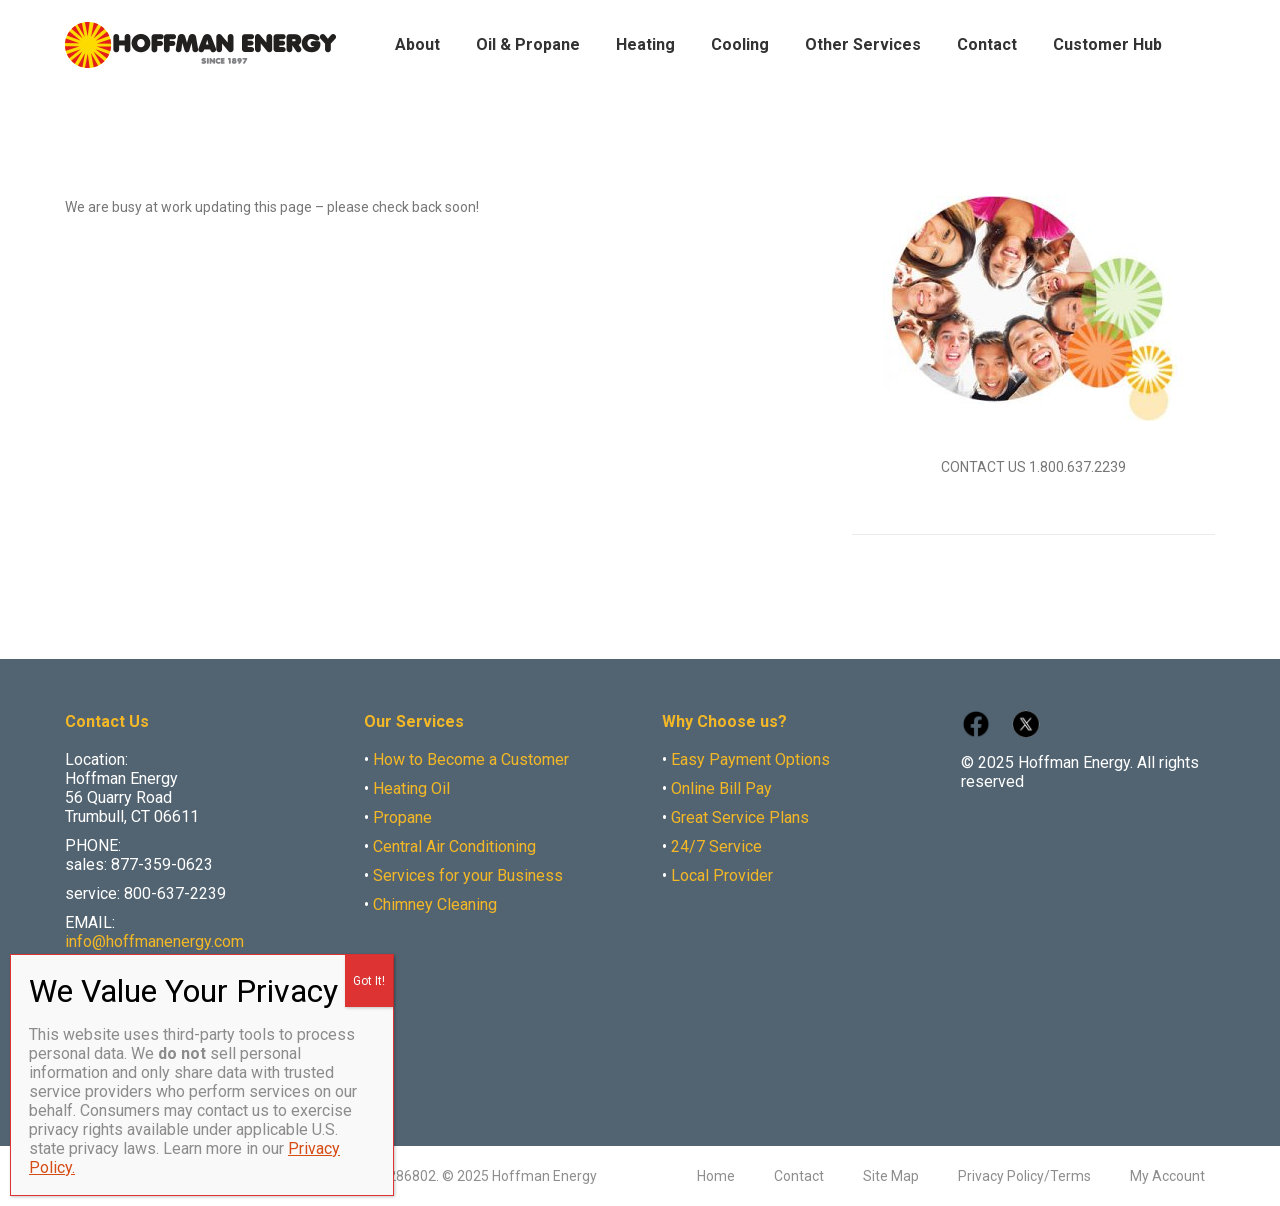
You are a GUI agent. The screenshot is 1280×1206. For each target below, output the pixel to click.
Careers (1193, 18)
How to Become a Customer (471, 759)
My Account (1034, 18)
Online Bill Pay (721, 788)
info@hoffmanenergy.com (154, 941)
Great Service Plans (740, 817)
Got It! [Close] (369, 981)
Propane (402, 817)
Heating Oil (411, 788)
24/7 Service (716, 846)
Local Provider (722, 875)
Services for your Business (468, 875)
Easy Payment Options (750, 759)
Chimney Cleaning (435, 904)
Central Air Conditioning (454, 846)
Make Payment (1120, 18)
